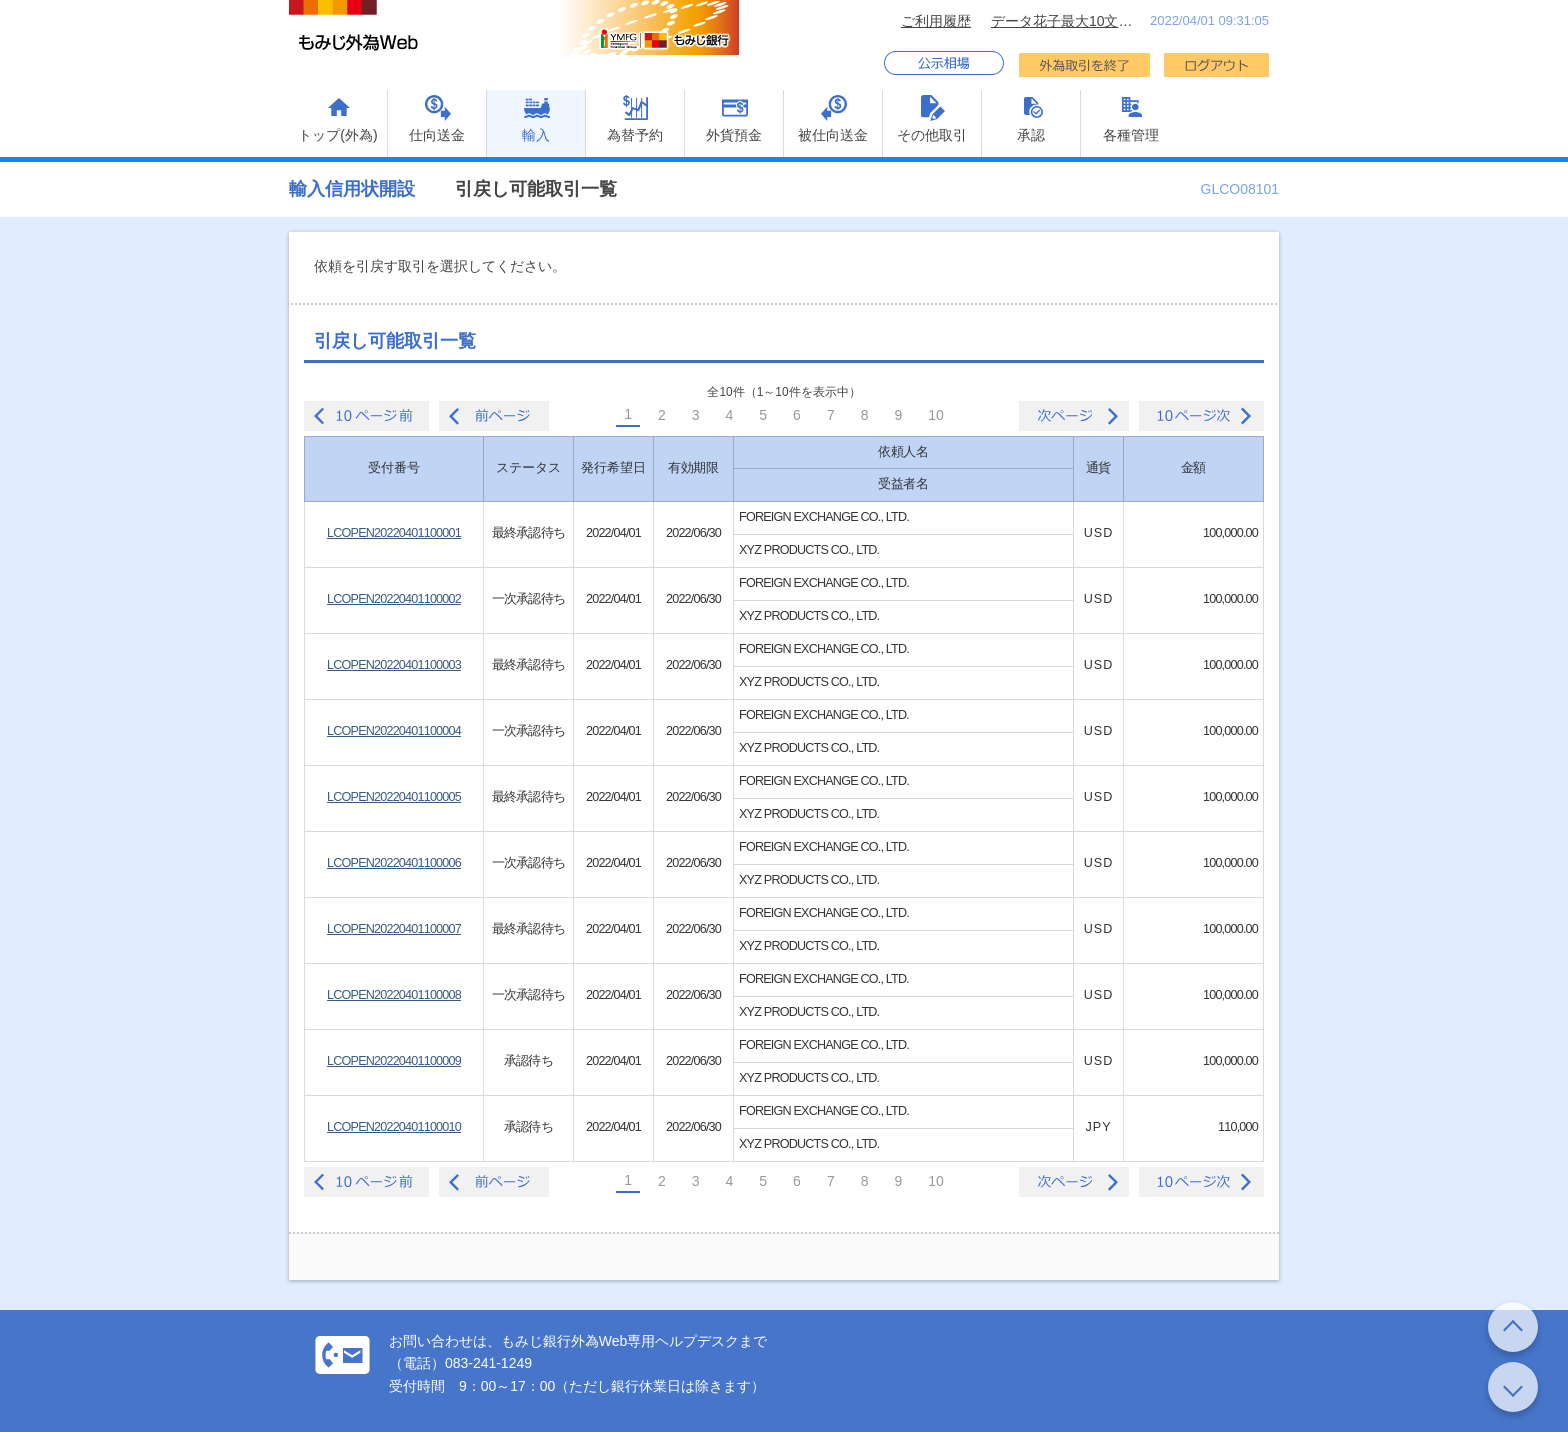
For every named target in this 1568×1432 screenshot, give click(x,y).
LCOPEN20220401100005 (394, 797)
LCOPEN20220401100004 (394, 731)
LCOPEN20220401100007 (394, 929)
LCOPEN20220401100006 (394, 863)
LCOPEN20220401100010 (394, 1127)
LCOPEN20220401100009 (394, 1061)
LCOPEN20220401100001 (394, 533)
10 (936, 415)
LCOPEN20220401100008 (394, 995)
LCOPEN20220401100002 (394, 599)
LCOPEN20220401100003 (394, 665)
